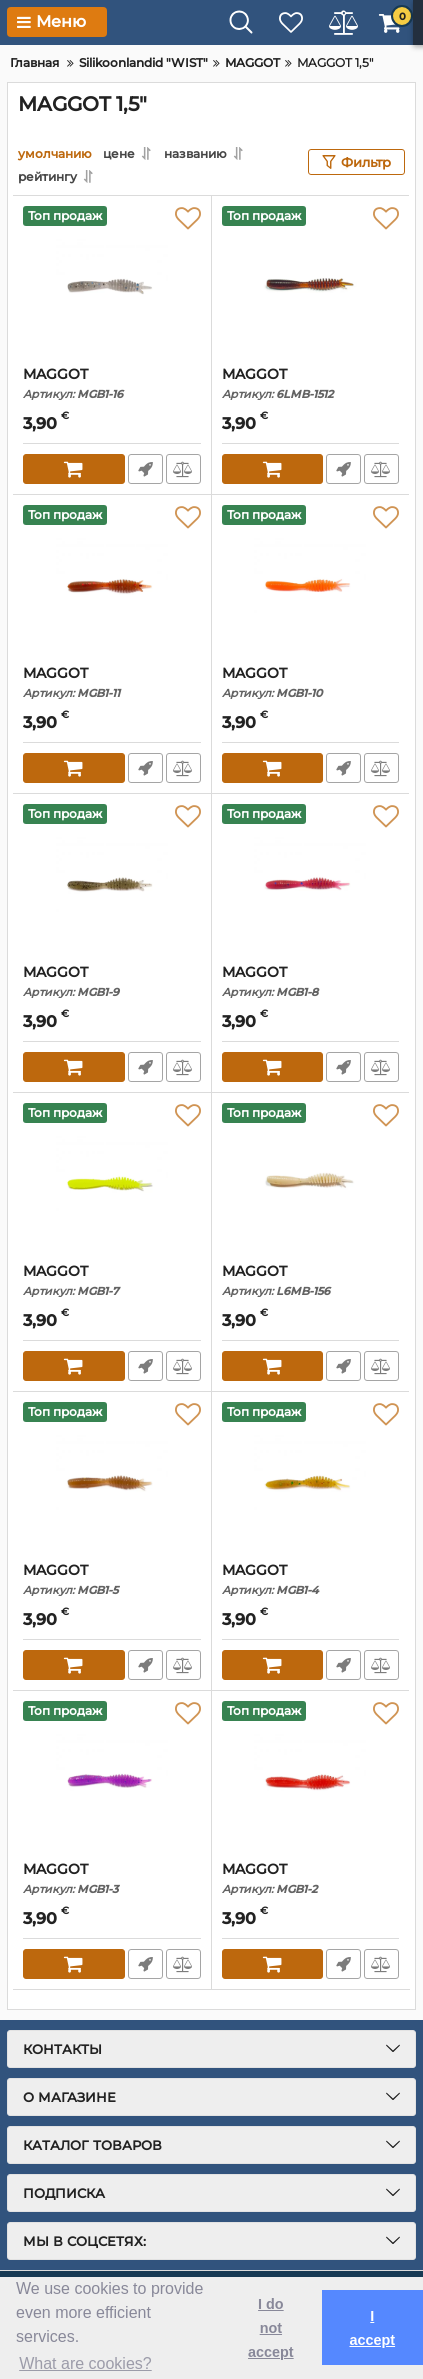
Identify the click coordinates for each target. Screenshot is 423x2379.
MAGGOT (112, 383)
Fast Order (145, 469)
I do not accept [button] (271, 2328)
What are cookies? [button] (85, 2363)
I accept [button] (372, 2328)
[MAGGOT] (112, 281)
